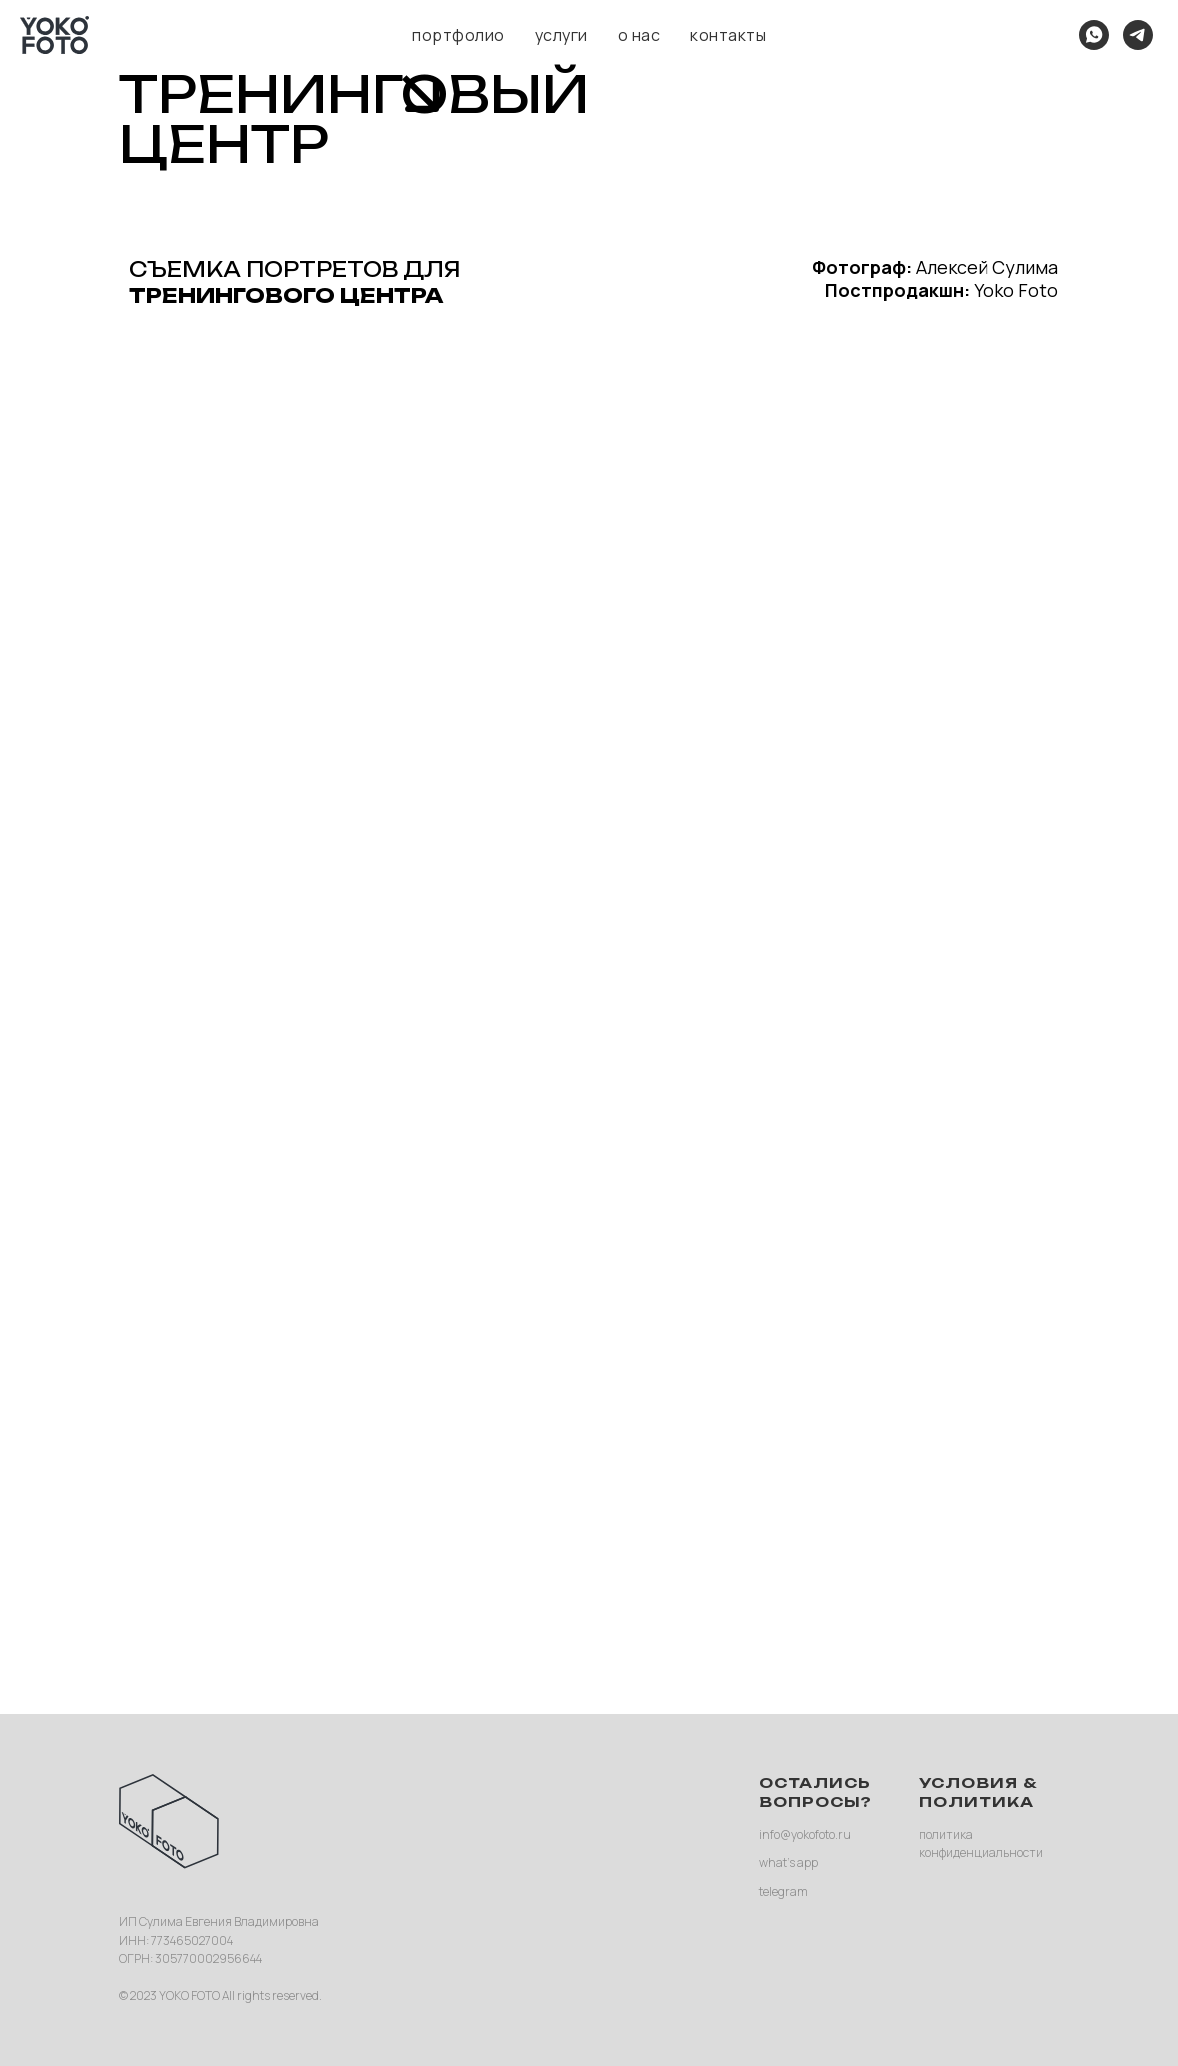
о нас (639, 35)
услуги (561, 35)
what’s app (788, 1862)
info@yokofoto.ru (805, 1834)
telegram (783, 1891)
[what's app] (1094, 35)
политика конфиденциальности (981, 1844)
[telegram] (1138, 35)
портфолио (458, 35)
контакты (728, 35)
